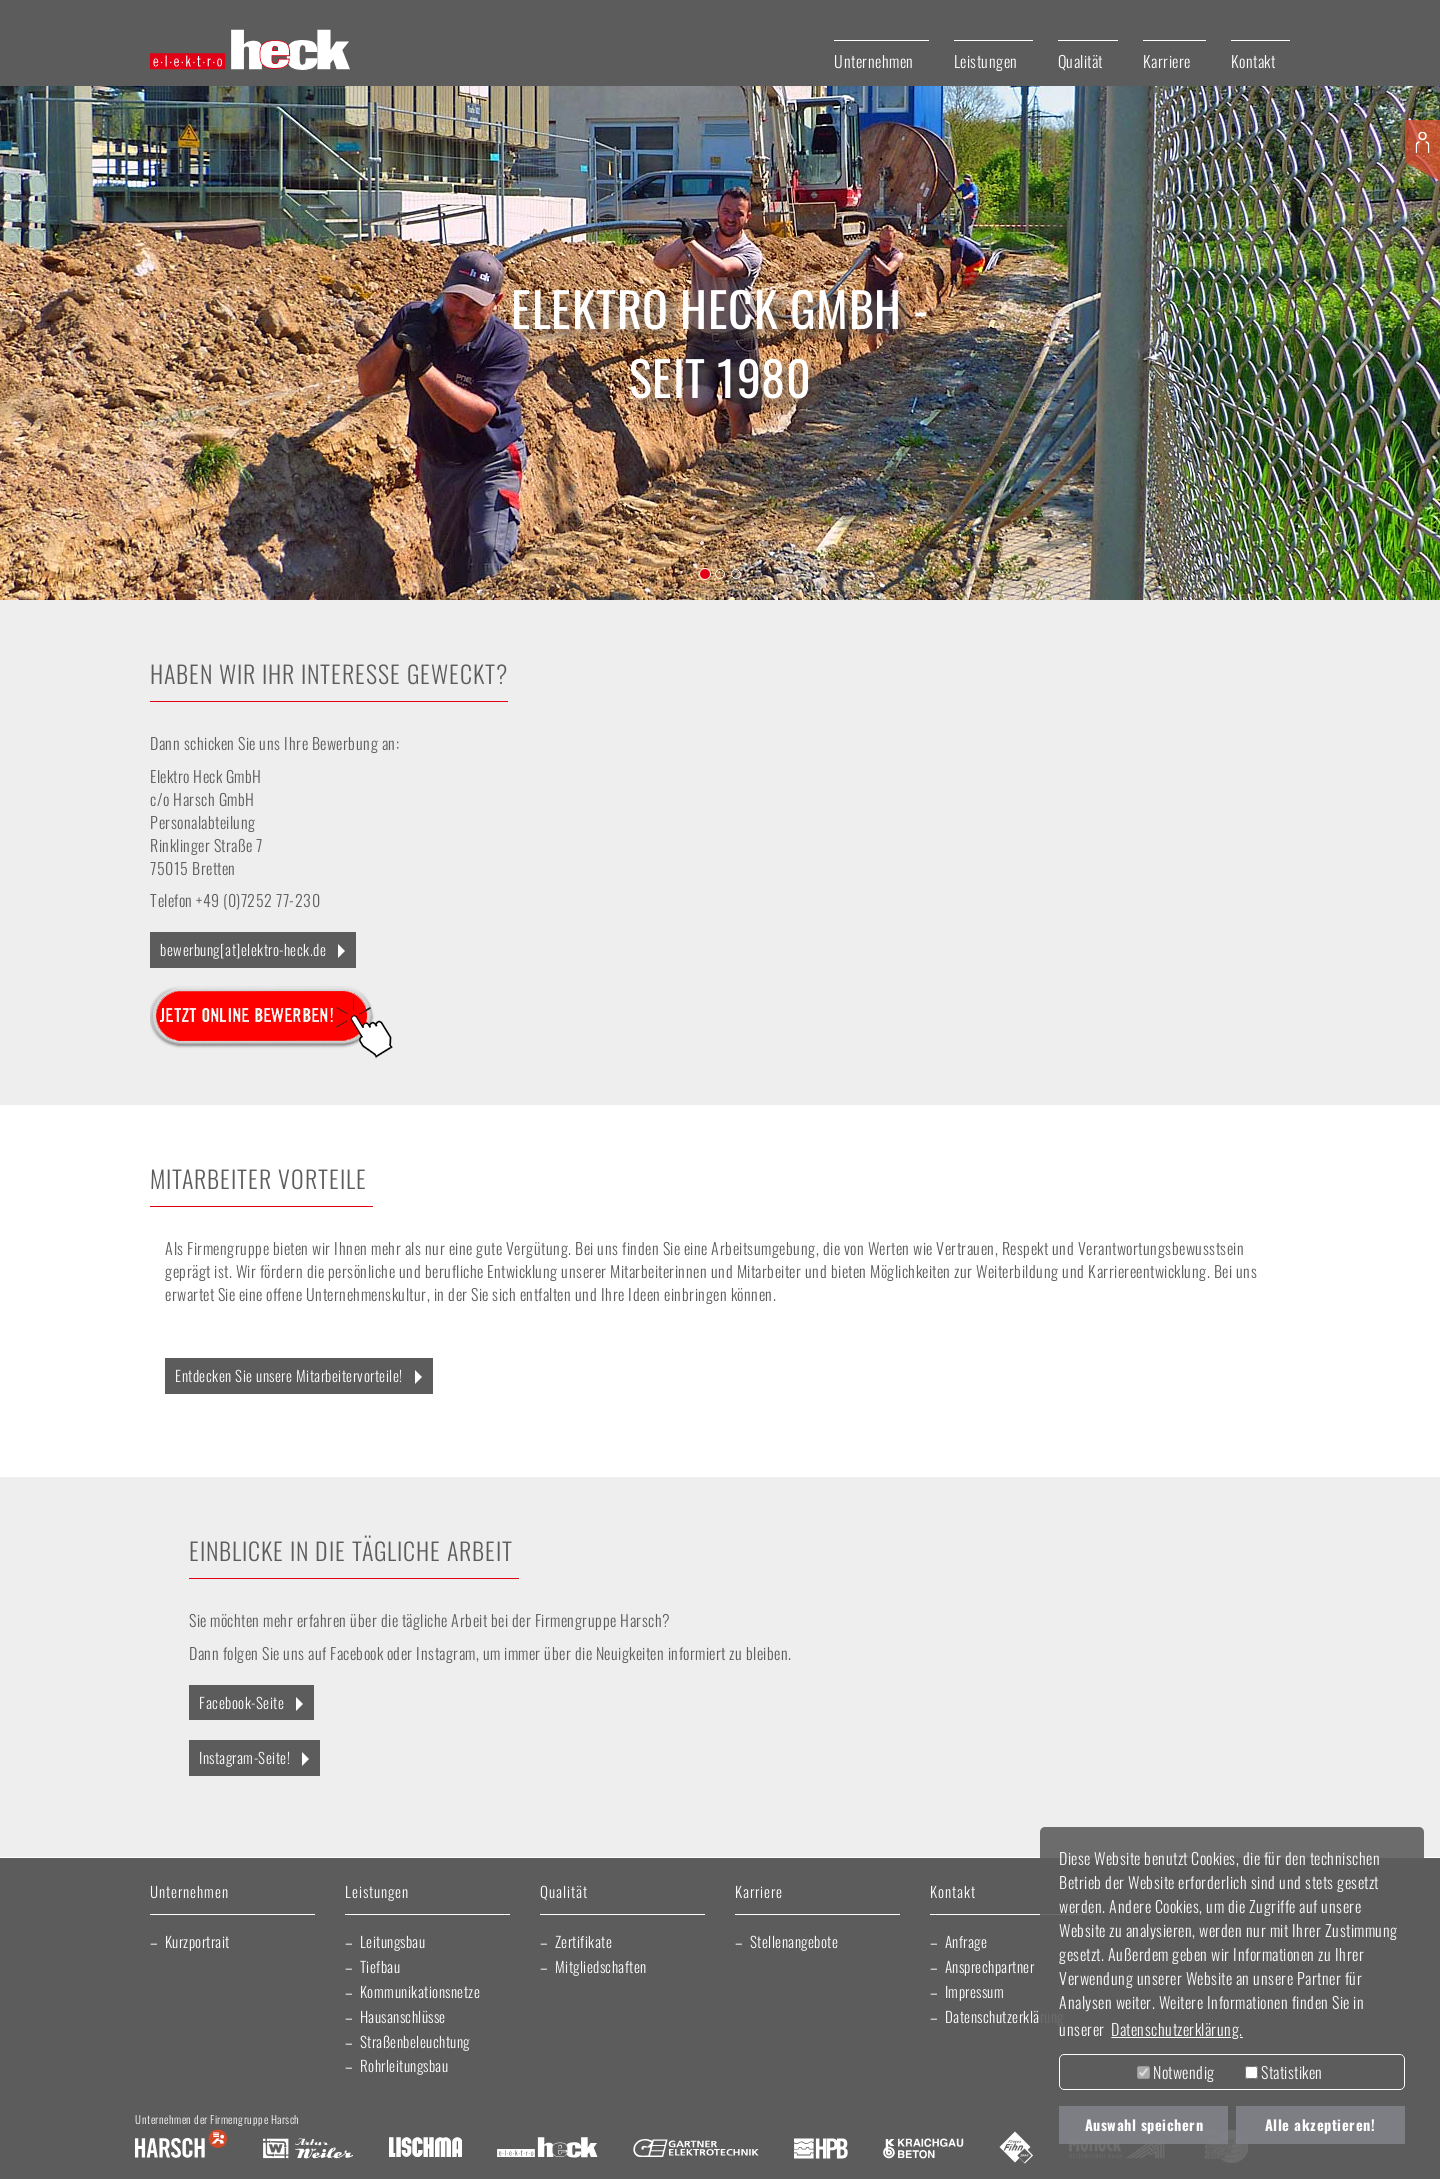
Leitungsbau (393, 1941)
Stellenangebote (794, 1941)
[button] (72, 342)
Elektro (590, 307)
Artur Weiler (307, 2149)
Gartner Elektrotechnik (696, 2149)
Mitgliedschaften (601, 1966)
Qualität (1080, 61)
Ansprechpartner (990, 1966)
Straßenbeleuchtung (415, 2041)
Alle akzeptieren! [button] (1320, 2124)
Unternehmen (874, 61)
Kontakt (1253, 61)
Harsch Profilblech (821, 2149)
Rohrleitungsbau (404, 2065)
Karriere (1167, 61)
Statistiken (1284, 2072)
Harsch (181, 2149)
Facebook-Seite (241, 1702)
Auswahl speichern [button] (1144, 2124)
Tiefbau (380, 1966)
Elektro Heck (547, 2149)
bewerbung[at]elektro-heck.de (243, 949)
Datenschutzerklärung (1004, 2016)
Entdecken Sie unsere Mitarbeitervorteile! (289, 1375)
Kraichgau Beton (923, 2149)
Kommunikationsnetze (420, 1991)
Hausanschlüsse (403, 2016)
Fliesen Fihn (1016, 2149)
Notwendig (1176, 2072)
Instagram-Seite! (244, 1757)
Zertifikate (584, 1941)
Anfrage (966, 1941)
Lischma (425, 2149)
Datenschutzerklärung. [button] (1177, 2029)
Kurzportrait (197, 1941)
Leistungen (986, 61)
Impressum (975, 1991)
